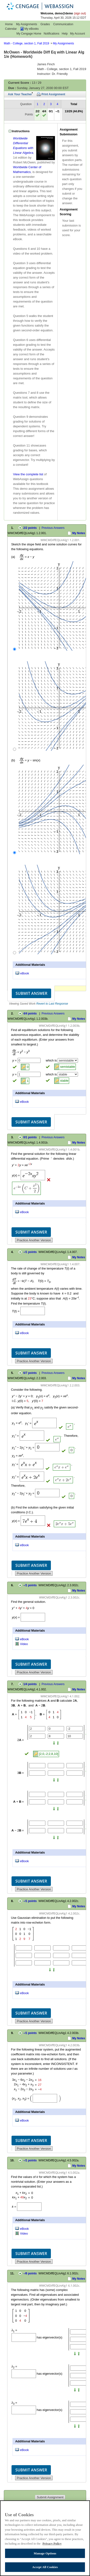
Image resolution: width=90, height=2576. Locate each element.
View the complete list (28, 474)
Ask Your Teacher (20, 94)
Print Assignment (53, 94)
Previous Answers (53, 528)
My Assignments (26, 24)
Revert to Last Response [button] (52, 1003)
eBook (24, 973)
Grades (45, 24)
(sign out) (80, 13)
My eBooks (31, 28)
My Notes (78, 533)
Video (24, 1644)
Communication (63, 24)
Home (9, 24)
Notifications (51, 33)
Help (65, 33)
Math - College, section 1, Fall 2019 (26, 43)
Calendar (11, 28)
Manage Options (45, 2570)
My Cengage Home (29, 33)
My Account (77, 33)
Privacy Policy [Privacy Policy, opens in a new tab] (52, 2560)
